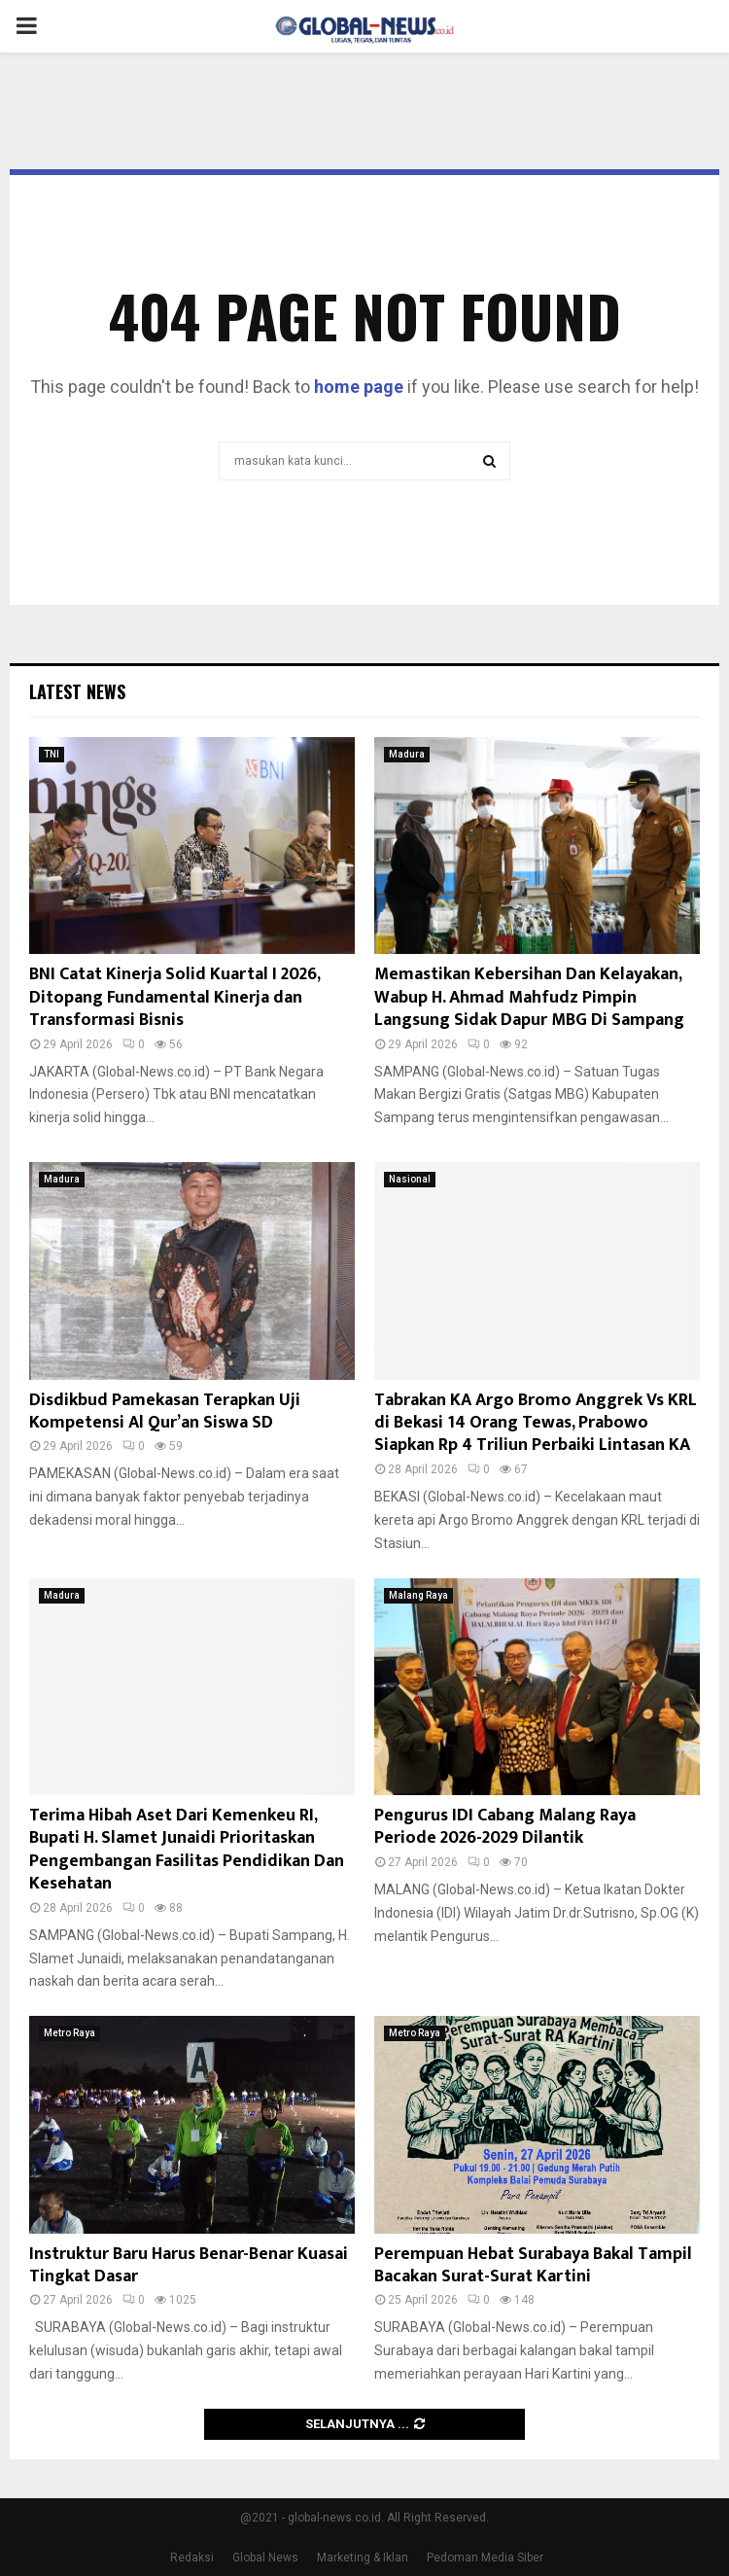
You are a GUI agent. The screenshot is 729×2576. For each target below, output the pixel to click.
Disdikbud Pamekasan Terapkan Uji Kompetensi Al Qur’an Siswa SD (164, 1411)
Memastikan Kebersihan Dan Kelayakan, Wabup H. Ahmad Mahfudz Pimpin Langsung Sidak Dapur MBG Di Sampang (529, 997)
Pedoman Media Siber (485, 2557)
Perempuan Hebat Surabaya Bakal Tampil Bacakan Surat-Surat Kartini (533, 2265)
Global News (265, 2557)
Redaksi (192, 2557)
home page (358, 386)
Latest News (77, 691)
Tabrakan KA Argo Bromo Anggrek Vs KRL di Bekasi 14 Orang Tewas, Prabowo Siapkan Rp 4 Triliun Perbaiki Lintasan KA (535, 1423)
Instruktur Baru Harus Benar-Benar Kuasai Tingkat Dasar (188, 2265)
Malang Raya (418, 1595)
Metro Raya (69, 2033)
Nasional (410, 1179)
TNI (51, 754)
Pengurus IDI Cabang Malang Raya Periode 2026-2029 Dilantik (505, 1827)
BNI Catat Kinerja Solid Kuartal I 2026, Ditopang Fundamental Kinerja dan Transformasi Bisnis (174, 997)
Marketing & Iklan (362, 2557)
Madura (407, 754)
